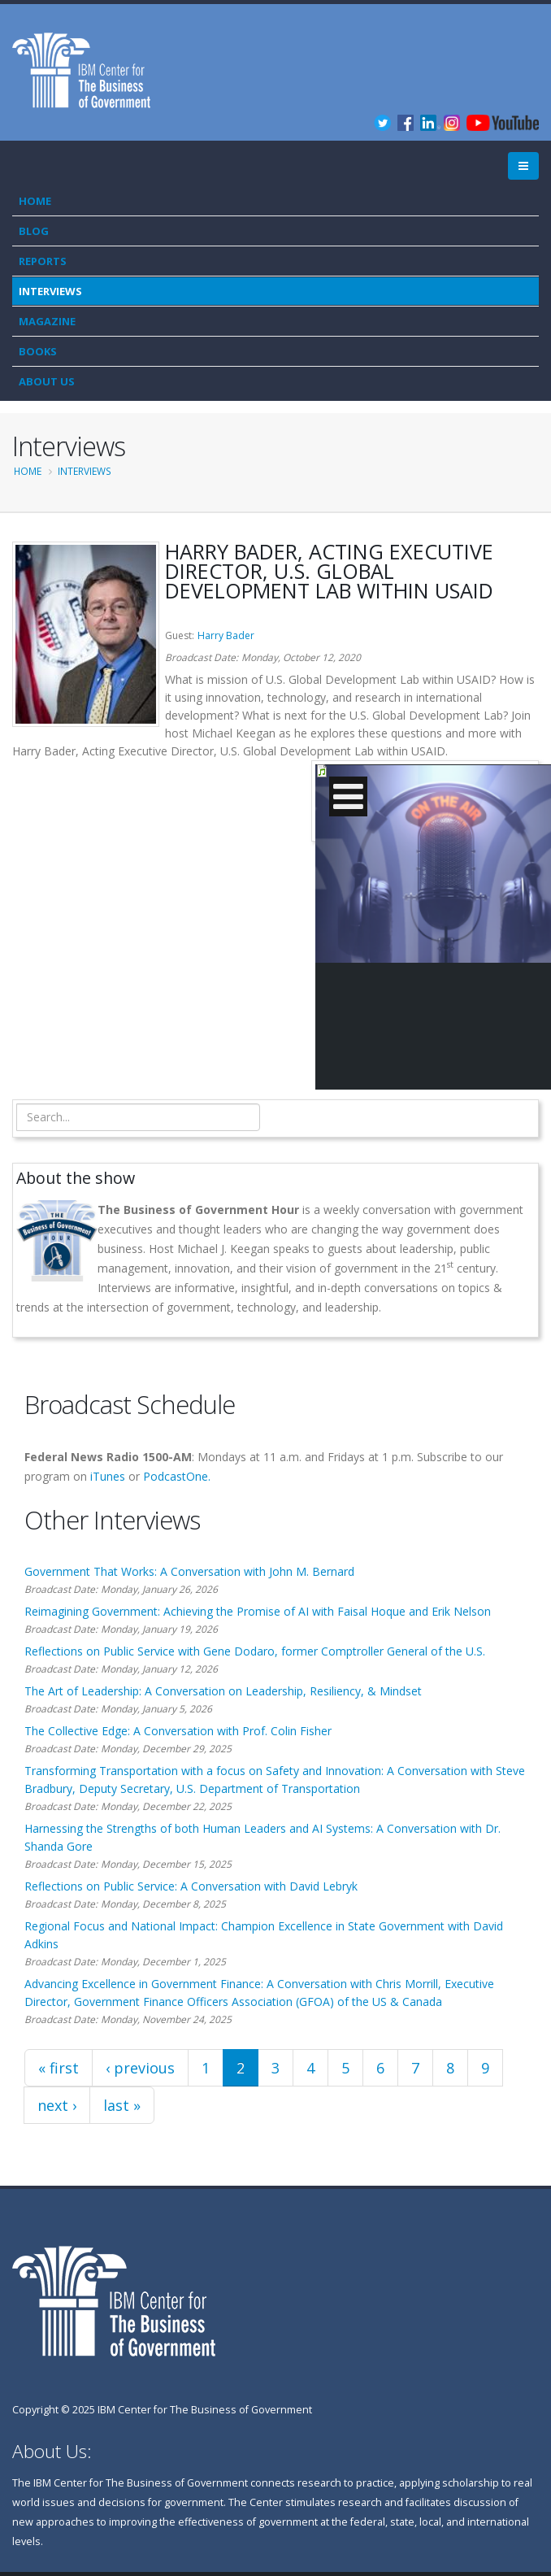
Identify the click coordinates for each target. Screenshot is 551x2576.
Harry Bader (225, 635)
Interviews (50, 291)
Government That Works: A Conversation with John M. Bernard (189, 1571)
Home (35, 201)
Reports (43, 261)
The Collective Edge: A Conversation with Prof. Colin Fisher (178, 1730)
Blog (34, 231)
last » (122, 2105)
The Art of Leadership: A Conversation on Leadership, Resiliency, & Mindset (223, 1691)
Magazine (47, 321)
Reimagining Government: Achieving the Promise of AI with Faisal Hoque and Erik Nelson (257, 1611)
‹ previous (140, 2068)
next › (56, 2105)
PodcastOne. (176, 1476)
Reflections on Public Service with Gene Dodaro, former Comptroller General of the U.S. (254, 1651)
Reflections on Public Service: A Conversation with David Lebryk (191, 1886)
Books (38, 351)
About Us (47, 381)
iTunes (107, 1476)
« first (58, 2068)
